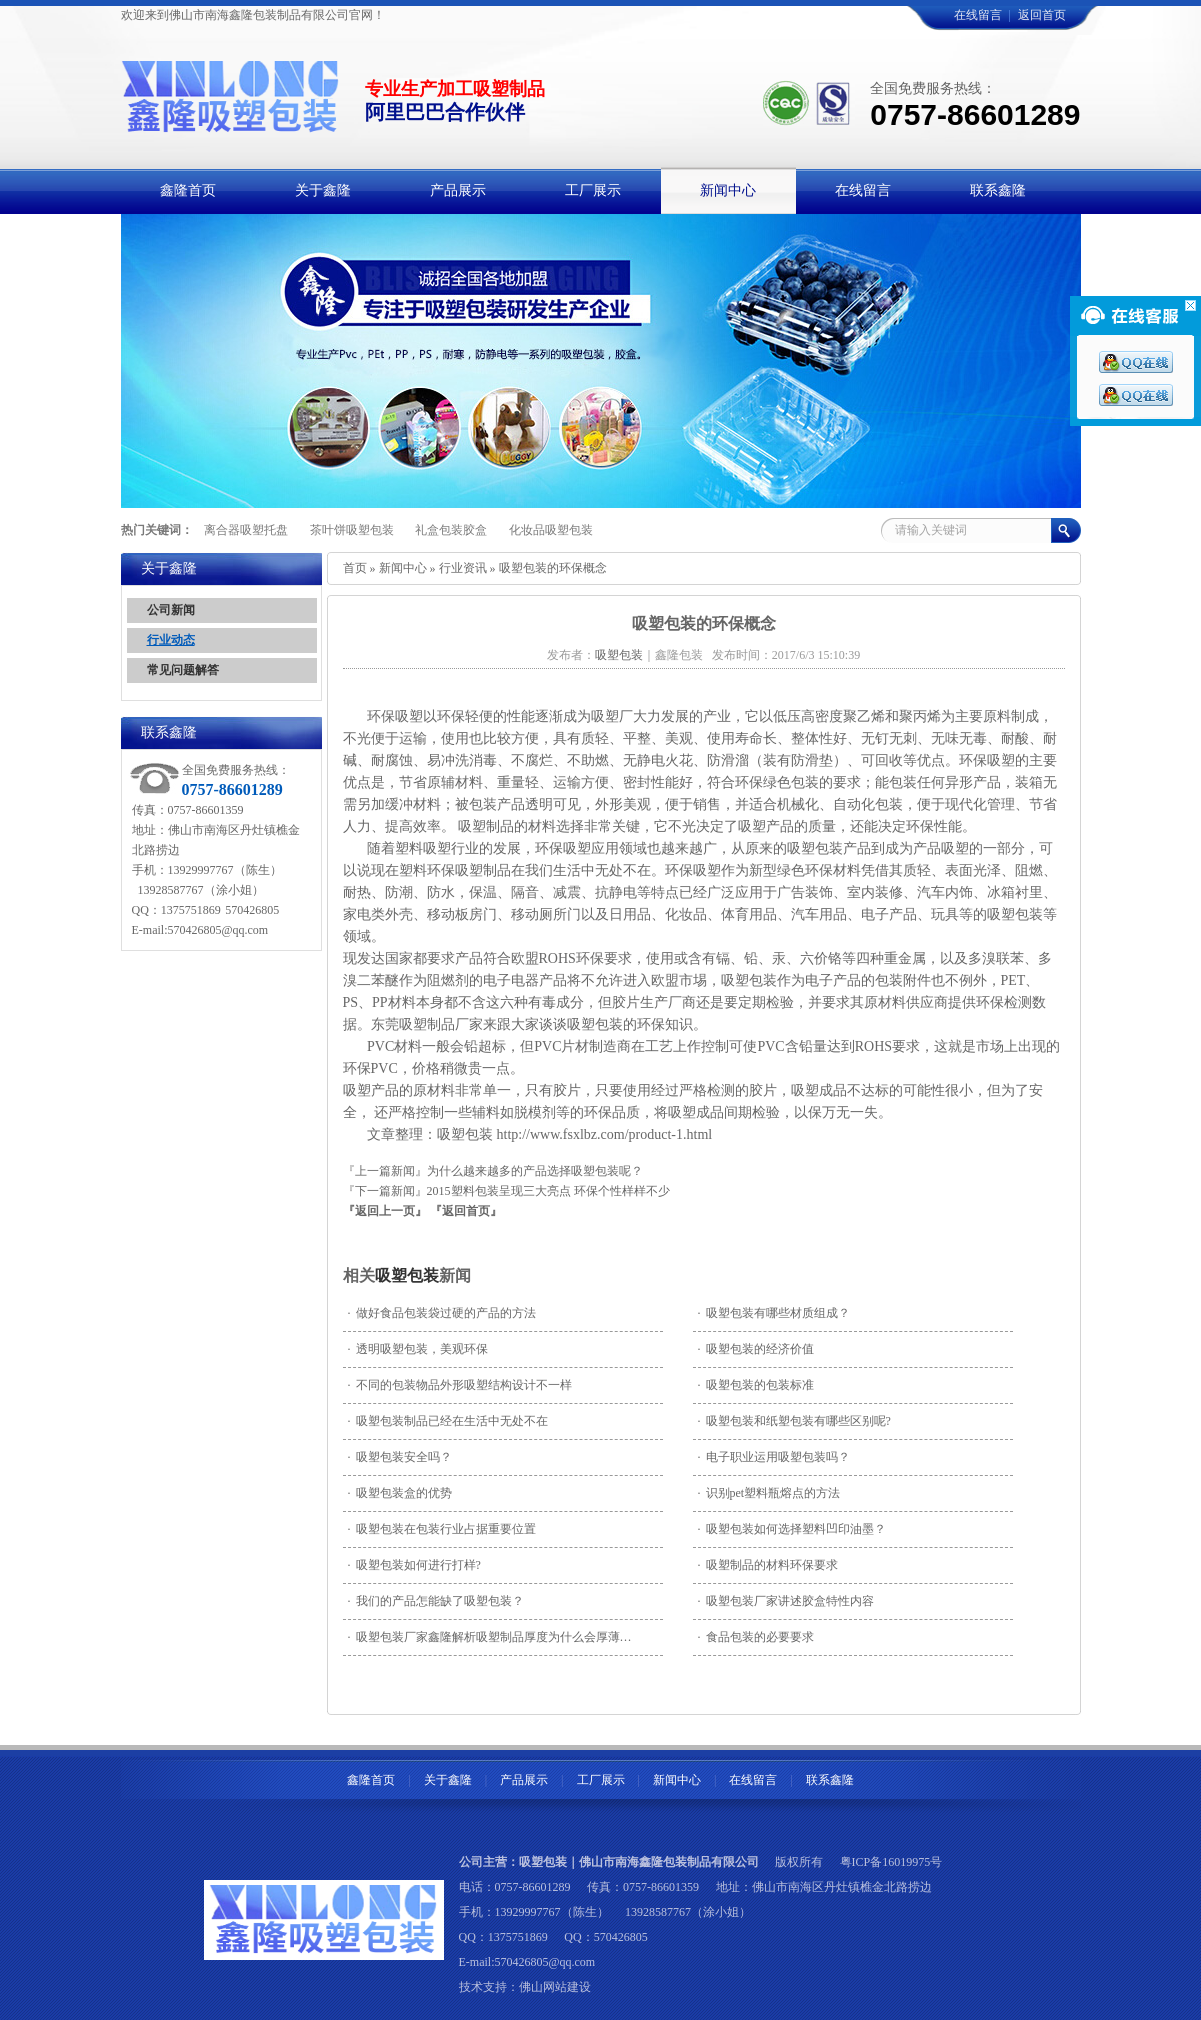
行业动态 (171, 640)
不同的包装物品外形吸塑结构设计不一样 (460, 1385)
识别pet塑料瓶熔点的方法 (769, 1493)
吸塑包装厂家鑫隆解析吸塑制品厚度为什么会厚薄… (490, 1637)
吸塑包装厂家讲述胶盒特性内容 (786, 1601)
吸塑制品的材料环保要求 (768, 1565)
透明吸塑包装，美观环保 (418, 1349)
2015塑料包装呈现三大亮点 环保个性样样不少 (548, 1191)
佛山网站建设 (555, 1987)
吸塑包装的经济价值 (756, 1349)
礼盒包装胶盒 (451, 530)
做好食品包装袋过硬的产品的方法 (442, 1313)
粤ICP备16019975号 (891, 1862)
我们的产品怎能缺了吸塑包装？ (436, 1601)
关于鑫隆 (448, 1780)
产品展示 (524, 1780)
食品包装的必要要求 (756, 1637)
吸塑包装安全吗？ (400, 1457)
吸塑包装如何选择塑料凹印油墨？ (792, 1529)
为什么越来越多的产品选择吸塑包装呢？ (535, 1171)
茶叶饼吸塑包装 (352, 530)
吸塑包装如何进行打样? (414, 1565)
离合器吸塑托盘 (246, 530)
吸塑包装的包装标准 (756, 1385)
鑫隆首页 (371, 1780)
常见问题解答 (183, 670)
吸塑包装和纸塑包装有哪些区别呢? (794, 1421)
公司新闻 (171, 610)
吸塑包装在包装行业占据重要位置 (442, 1529)
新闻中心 (403, 568)
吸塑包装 (407, 1275)
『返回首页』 (466, 1211)
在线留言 (978, 15)
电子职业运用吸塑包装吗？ (774, 1457)
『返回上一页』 (385, 1211)
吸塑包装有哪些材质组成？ (774, 1313)
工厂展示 (601, 1780)
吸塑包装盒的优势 (400, 1493)
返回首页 (1042, 15)
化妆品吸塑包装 (551, 530)
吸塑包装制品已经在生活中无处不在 (448, 1421)
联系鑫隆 (830, 1780)
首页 (355, 568)
